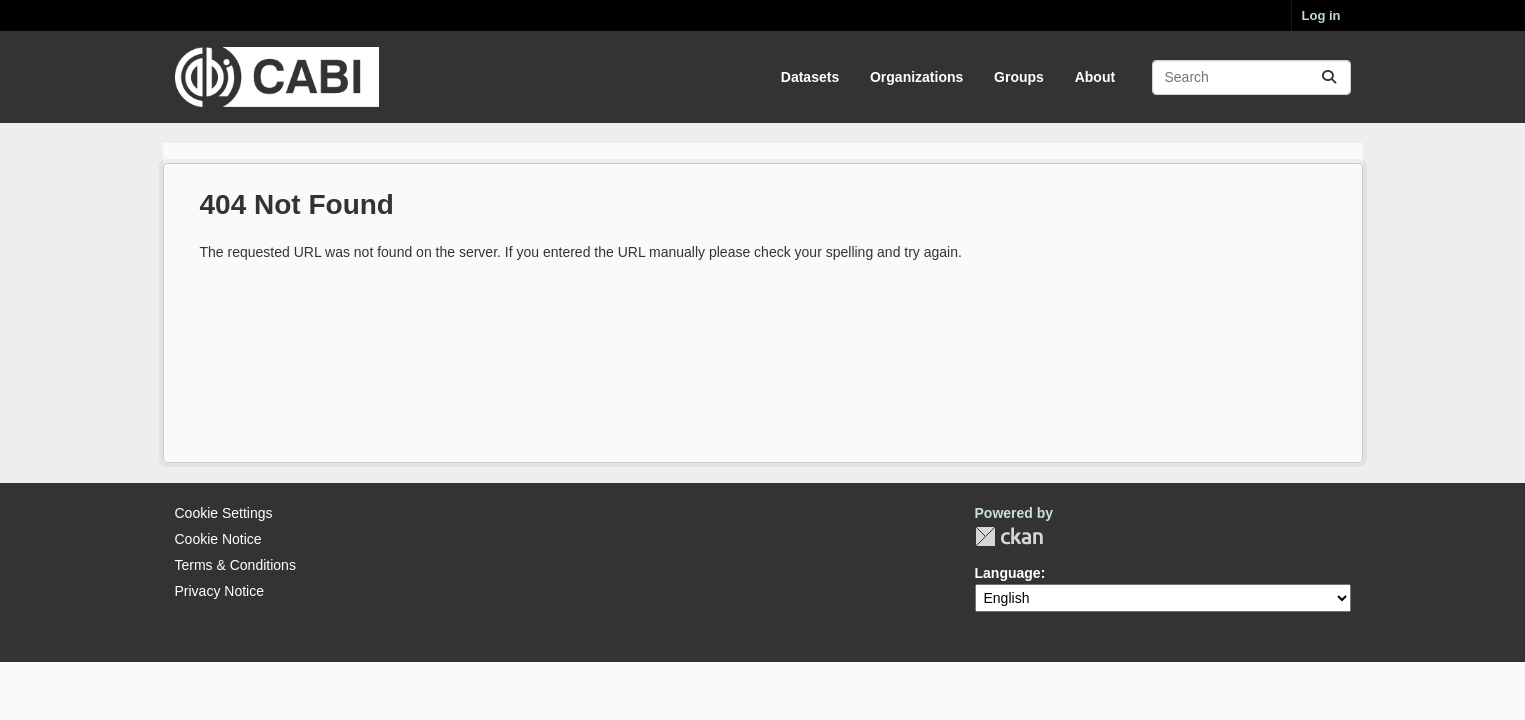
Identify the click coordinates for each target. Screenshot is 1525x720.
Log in (1321, 15)
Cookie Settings (224, 513)
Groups (1019, 77)
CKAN (1009, 536)
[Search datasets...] (1251, 77)
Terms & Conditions (235, 565)
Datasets (810, 77)
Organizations (916, 77)
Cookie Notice (218, 539)
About (1095, 77)
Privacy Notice (219, 591)
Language (1008, 573)
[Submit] (1329, 77)
